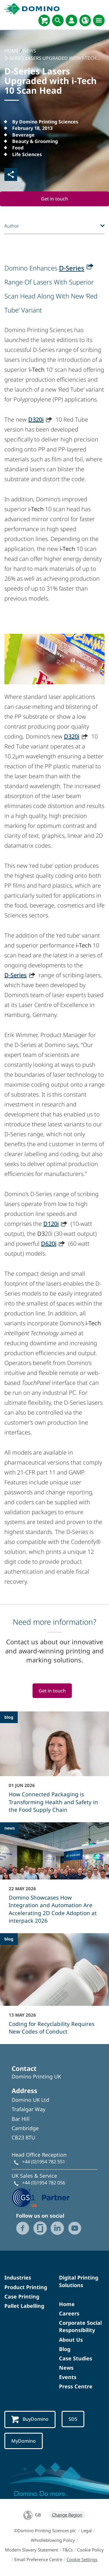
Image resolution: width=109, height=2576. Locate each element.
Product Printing (25, 2287)
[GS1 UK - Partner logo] (41, 2196)
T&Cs (67, 2550)
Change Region (67, 2515)
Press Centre (75, 2386)
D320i (36, 419)
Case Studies (75, 2358)
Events (67, 2376)
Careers (69, 2313)
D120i (51, 1224)
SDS (73, 2419)
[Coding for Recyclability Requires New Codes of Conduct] (54, 1987)
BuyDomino (30, 2419)
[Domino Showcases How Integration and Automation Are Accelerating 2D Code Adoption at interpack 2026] (54, 1876)
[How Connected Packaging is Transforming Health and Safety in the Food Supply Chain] (54, 1766)
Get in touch (54, 199)
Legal (86, 2530)
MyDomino (23, 2441)
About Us (71, 2339)
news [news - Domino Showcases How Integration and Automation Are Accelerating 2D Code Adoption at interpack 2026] (9, 1828)
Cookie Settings (82, 2559)
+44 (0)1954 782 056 (43, 2182)
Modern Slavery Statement (31, 2550)
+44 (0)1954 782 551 (43, 2161)
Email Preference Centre (38, 2559)
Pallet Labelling (24, 2305)
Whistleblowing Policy (53, 2540)
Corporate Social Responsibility (80, 2326)
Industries (17, 2277)
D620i (48, 1243)
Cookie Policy (90, 2550)
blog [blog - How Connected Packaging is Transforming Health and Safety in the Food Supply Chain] (8, 1717)
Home (67, 2304)
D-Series (71, 268)
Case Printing (21, 2296)
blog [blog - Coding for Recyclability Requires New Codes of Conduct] (8, 1939)
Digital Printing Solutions (78, 2281)
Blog (64, 2348)
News (66, 2367)
